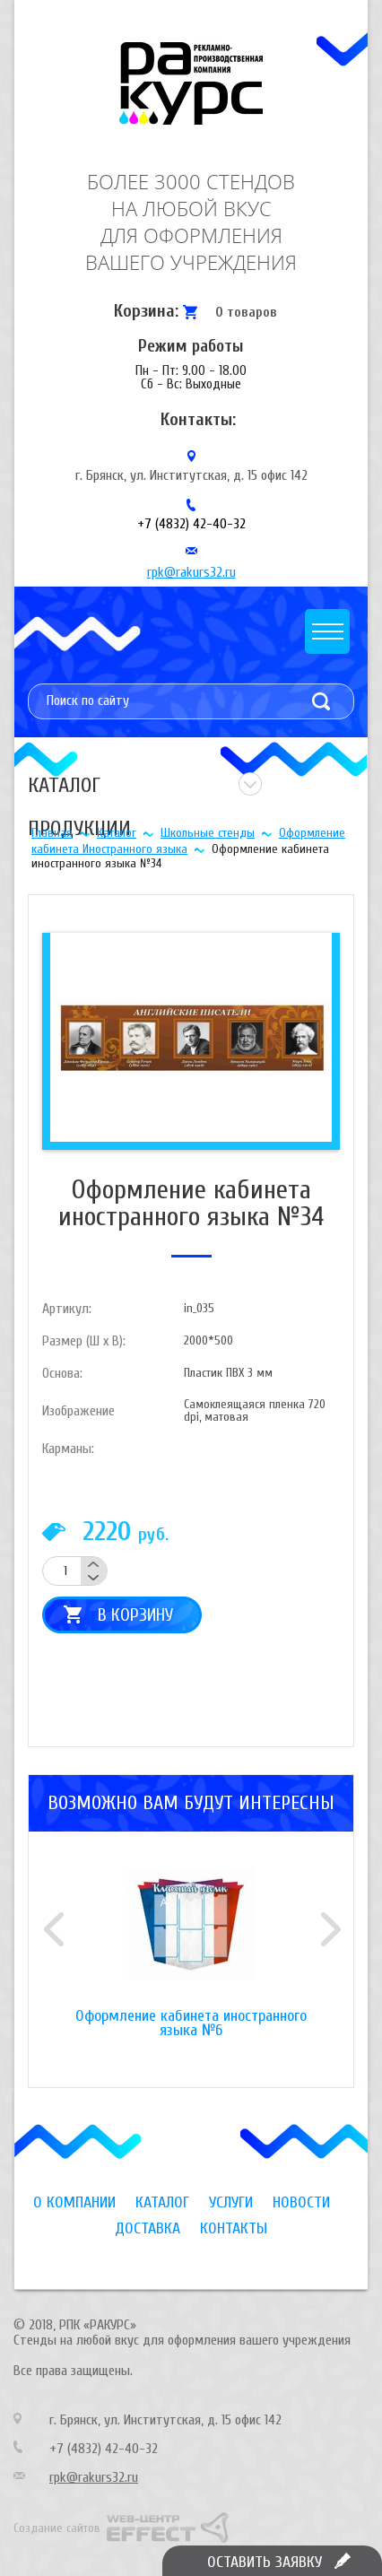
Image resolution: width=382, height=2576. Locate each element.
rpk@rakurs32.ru (191, 572)
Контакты (233, 2228)
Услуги (231, 2202)
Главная (52, 832)
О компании (74, 2202)
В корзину (135, 1615)
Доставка (147, 2228)
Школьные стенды (208, 832)
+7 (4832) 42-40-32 (191, 524)
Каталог (116, 832)
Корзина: (146, 310)
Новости (301, 2202)
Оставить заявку (264, 2562)
